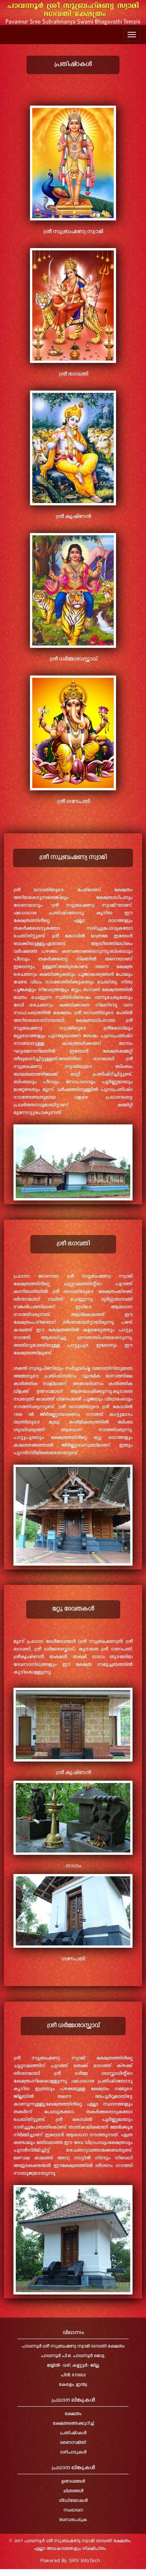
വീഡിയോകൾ (73, 2500)
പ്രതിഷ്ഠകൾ (73, 2433)
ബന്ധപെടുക (73, 2520)
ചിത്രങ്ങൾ (73, 2491)
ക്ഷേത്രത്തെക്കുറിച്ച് (73, 2423)
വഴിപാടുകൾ (73, 2452)
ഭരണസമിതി (73, 2442)
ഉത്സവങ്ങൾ (73, 2481)
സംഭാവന (73, 2510)
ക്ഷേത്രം (73, 2414)
